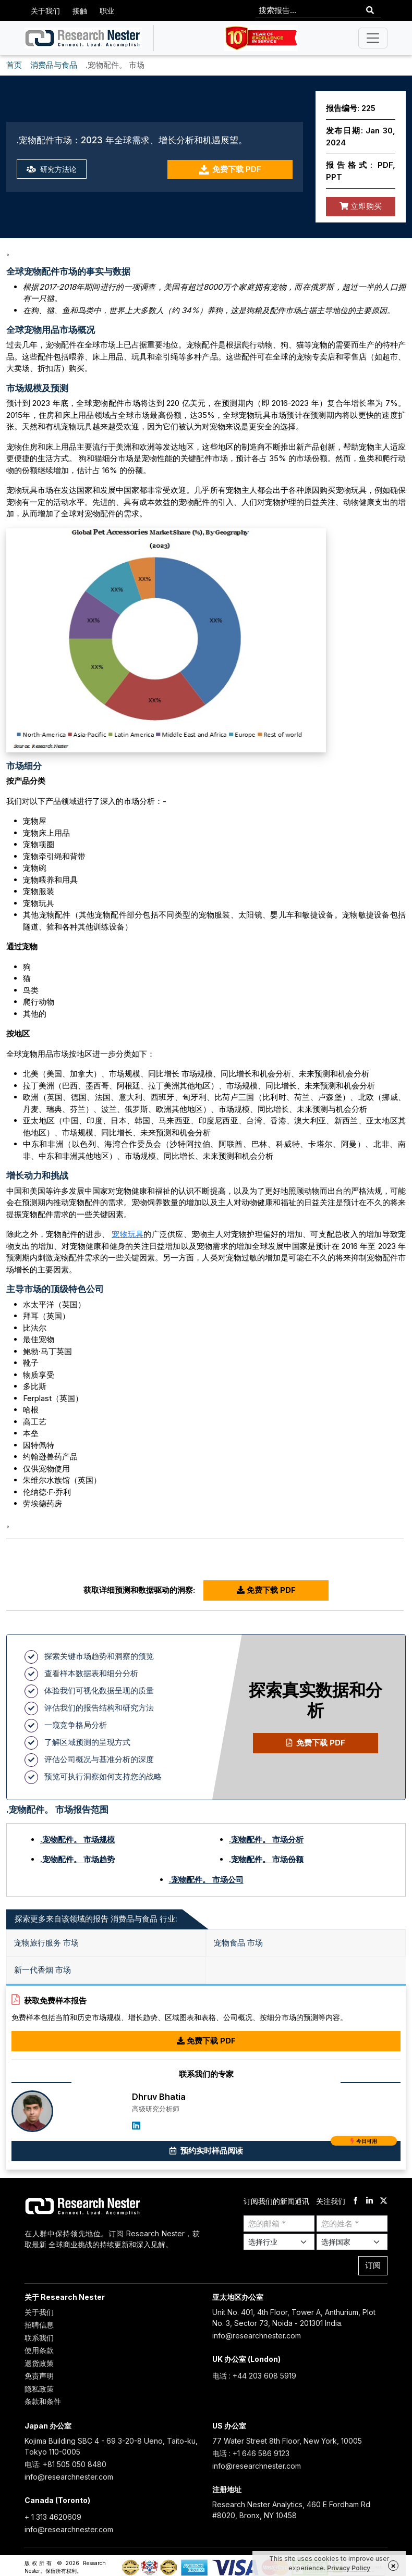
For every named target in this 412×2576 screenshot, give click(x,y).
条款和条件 (43, 2401)
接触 (79, 10)
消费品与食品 (53, 65)
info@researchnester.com (256, 2335)
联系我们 (39, 2337)
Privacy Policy (348, 2568)
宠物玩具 (127, 1234)
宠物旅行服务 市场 (46, 1943)
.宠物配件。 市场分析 (266, 1839)
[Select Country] (352, 2242)
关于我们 (45, 10)
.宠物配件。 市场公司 (206, 1880)
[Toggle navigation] (372, 38)
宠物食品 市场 (238, 1943)
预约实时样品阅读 (283, 2148)
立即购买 (361, 206)
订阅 (373, 2265)
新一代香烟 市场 (42, 1970)
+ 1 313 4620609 (53, 2516)
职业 (107, 10)
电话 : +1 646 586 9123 (250, 2453)
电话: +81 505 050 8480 (65, 2464)
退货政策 (39, 2363)
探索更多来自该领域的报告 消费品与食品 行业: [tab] (96, 1919)
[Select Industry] (279, 2242)
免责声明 (39, 2375)
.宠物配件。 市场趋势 (77, 1859)
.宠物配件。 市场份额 (266, 1859)
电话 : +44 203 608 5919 (254, 2375)
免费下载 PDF (230, 170)
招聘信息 (39, 2324)
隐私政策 (39, 2388)
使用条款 (39, 2350)
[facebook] (355, 2202)
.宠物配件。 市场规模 (77, 1839)
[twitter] (383, 2202)
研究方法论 (53, 169)
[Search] (370, 10)
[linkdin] (369, 2202)
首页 (14, 65)
